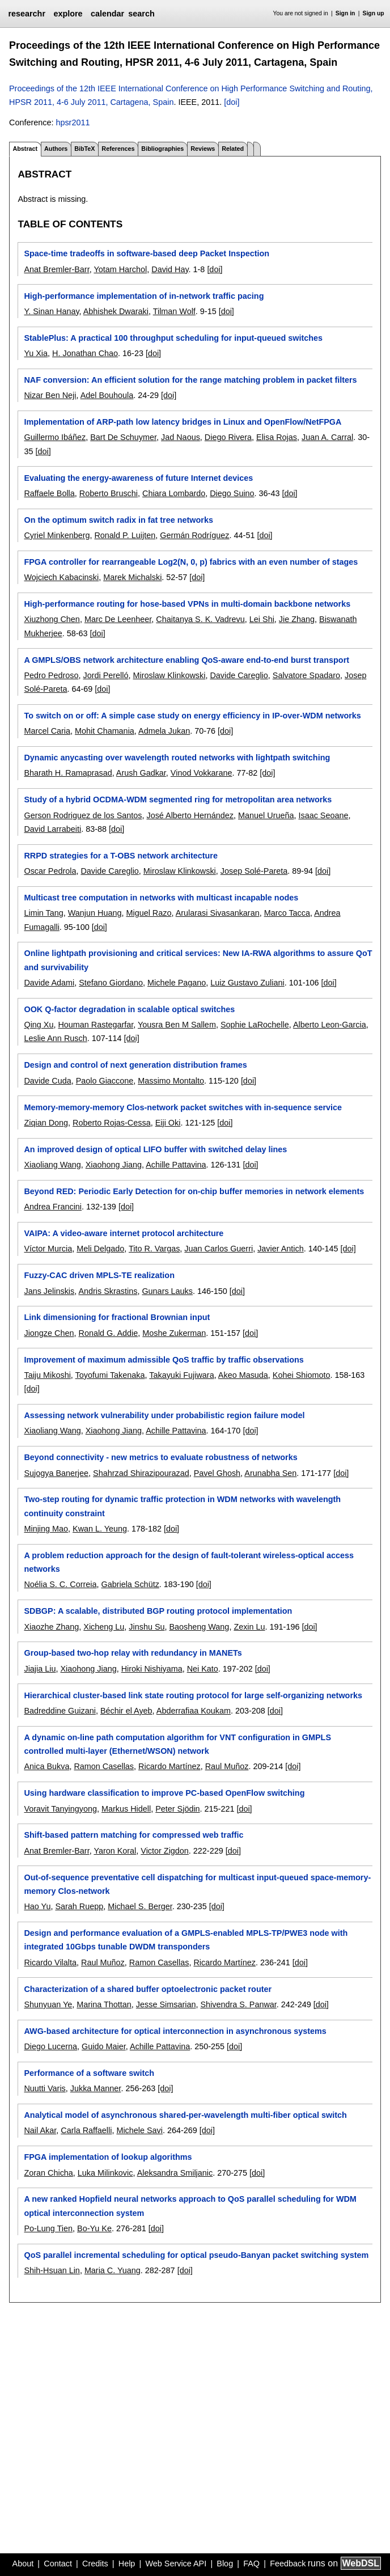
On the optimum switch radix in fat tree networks (118, 519)
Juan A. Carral (327, 437)
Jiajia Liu (40, 1668)
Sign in (345, 13)
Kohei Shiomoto (301, 1375)
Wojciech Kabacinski (61, 577)
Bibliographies (162, 148)
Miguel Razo (148, 912)
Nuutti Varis (44, 2088)
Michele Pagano (176, 982)
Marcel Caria (47, 730)
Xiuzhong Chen (51, 619)
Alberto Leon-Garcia (329, 1024)
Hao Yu (37, 1906)
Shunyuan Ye (48, 2004)
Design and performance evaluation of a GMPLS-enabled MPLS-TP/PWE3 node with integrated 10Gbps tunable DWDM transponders (185, 1939)
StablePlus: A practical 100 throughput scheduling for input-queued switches (173, 337)
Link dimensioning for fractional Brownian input (117, 1317)
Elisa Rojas (276, 437)
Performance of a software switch (89, 2073)
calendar (107, 13)
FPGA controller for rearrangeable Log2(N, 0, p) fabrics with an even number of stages (191, 561)
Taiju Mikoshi (47, 1375)
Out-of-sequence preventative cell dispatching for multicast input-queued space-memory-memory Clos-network (197, 1884)
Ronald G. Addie (108, 1333)
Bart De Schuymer (123, 437)
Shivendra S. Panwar (238, 2004)
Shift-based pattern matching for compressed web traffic (133, 1834)
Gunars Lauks (167, 1291)
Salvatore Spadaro (306, 675)
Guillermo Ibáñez (55, 437)
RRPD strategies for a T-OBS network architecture (120, 855)
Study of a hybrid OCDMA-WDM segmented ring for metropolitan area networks (178, 799)
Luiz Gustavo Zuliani (247, 982)
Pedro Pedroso (51, 675)
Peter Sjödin (177, 1808)
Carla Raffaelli (86, 2130)
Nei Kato (202, 1668)
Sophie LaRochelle (255, 1024)
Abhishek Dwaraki (116, 311)
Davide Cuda (47, 1080)
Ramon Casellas (104, 1766)
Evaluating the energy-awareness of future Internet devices (138, 478)
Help (126, 2563)
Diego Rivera (228, 437)
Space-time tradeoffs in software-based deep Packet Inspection (146, 253)
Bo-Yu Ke (94, 2228)
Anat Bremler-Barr (56, 269)
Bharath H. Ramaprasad (68, 772)
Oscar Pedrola (50, 870)
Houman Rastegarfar (95, 1024)
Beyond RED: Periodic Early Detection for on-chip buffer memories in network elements (194, 1191)
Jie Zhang (297, 619)
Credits (95, 2563)
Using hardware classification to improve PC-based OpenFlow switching (164, 1792)
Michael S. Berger (140, 1906)
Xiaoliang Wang (52, 1164)
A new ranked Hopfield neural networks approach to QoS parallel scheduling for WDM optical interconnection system (190, 2205)
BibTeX (84, 148)
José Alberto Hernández (190, 815)
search (141, 13)
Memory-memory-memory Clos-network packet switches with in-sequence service (183, 1107)
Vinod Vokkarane (201, 772)
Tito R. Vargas (154, 1248)
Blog (225, 2563)
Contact (58, 2563)
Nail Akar (40, 2130)
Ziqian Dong (46, 1122)
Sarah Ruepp (79, 1906)
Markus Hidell (126, 1808)
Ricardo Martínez (169, 1766)
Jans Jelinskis (49, 1291)
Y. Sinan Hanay (51, 311)
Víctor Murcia (48, 1248)
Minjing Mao (46, 1528)
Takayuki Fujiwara (181, 1375)
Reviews (202, 148)
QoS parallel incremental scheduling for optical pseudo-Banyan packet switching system (196, 2255)
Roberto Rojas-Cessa (112, 1122)
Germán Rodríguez (194, 535)
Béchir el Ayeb (126, 1710)
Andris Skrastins (107, 1291)
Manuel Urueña (266, 815)
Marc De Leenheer (117, 619)
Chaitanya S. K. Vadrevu (200, 619)
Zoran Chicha (48, 2172)
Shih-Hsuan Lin (51, 2270)
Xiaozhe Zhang (51, 1626)
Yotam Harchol (120, 269)
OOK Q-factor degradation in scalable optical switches (129, 1009)
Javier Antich (280, 1248)
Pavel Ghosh (217, 1473)
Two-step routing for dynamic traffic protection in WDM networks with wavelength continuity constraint (182, 1506)
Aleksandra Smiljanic (175, 2172)
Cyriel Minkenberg (57, 535)
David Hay (169, 269)
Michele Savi (139, 2130)
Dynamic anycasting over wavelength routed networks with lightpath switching (177, 757)
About (23, 2563)
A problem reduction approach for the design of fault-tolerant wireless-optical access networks (189, 1562)
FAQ (251, 2563)
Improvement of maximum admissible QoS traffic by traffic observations (163, 1359)
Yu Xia (36, 353)
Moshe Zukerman (174, 1333)
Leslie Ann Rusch (55, 1038)
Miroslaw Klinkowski (169, 675)
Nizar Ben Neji (50, 395)
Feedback (288, 2563)
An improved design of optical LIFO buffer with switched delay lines (155, 1149)
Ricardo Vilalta (50, 1962)
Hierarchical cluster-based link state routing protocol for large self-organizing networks (193, 1695)
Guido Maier (104, 2046)
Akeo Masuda (243, 1375)
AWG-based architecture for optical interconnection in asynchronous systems (175, 2031)
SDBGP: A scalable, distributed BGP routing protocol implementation (158, 1610)
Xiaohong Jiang (114, 1164)
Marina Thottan (104, 2004)
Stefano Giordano (111, 982)
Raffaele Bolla (49, 493)
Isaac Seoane (323, 815)
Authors (55, 148)
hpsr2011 (73, 122)
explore (67, 13)
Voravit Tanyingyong (60, 1808)
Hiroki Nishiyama (152, 1668)
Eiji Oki (168, 1122)
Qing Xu (38, 1024)
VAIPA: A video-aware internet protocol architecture (123, 1233)
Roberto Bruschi (108, 493)
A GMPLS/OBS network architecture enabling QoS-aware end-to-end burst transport (186, 660)
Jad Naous (180, 437)
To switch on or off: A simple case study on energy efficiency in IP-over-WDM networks (192, 715)
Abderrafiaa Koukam (193, 1710)
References (117, 148)
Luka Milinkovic (105, 2172)
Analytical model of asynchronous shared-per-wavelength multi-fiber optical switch (185, 2115)
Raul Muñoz (227, 1766)
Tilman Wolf (174, 311)
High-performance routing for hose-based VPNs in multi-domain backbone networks (187, 603)
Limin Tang (43, 912)
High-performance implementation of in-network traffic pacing (144, 296)
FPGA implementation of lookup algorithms (108, 2157)
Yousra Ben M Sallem (177, 1024)
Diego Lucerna (50, 2046)
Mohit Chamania (104, 730)
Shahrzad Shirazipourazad (141, 1473)
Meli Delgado (100, 1248)
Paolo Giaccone (105, 1080)
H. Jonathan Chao (85, 353)
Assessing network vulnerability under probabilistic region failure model (164, 1415)
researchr (26, 13)
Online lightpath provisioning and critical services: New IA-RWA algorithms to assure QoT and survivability (198, 960)
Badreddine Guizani (59, 1710)
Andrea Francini (53, 1206)
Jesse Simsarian (166, 2004)
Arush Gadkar (141, 772)
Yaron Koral (115, 1850)
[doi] (231, 102)
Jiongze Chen (49, 1333)
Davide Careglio (239, 675)
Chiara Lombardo (173, 493)
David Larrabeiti (52, 829)
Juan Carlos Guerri (218, 1248)
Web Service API (175, 2563)
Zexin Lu (249, 1626)
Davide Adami (49, 982)
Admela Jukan (164, 730)
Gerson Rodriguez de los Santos (83, 815)
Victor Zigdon (165, 1850)
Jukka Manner (95, 2088)
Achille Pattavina (176, 1164)
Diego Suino (232, 493)
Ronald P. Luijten (124, 535)
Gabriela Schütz (130, 1584)
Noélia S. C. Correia (60, 1584)
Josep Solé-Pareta (254, 870)
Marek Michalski (132, 577)
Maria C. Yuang (112, 2270)
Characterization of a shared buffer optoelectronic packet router (148, 1989)
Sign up (373, 13)
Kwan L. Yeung (100, 1528)
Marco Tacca (287, 912)
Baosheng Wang (199, 1626)
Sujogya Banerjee (56, 1473)
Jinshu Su (146, 1626)
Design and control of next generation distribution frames (135, 1064)
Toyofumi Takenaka (110, 1375)
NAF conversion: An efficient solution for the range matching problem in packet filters (190, 379)
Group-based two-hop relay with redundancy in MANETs (132, 1652)
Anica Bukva (46, 1766)
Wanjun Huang (95, 912)
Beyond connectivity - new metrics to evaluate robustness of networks (160, 1457)
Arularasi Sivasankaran (218, 912)
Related (233, 148)
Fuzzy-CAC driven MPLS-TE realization (99, 1275)
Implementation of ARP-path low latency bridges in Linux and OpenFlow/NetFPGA (182, 421)
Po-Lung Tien (48, 2228)
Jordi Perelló (105, 675)
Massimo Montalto (171, 1080)
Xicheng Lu (103, 1626)
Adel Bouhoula (107, 395)
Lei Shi (261, 619)
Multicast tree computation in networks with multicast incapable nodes (161, 897)
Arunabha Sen (270, 1473)
